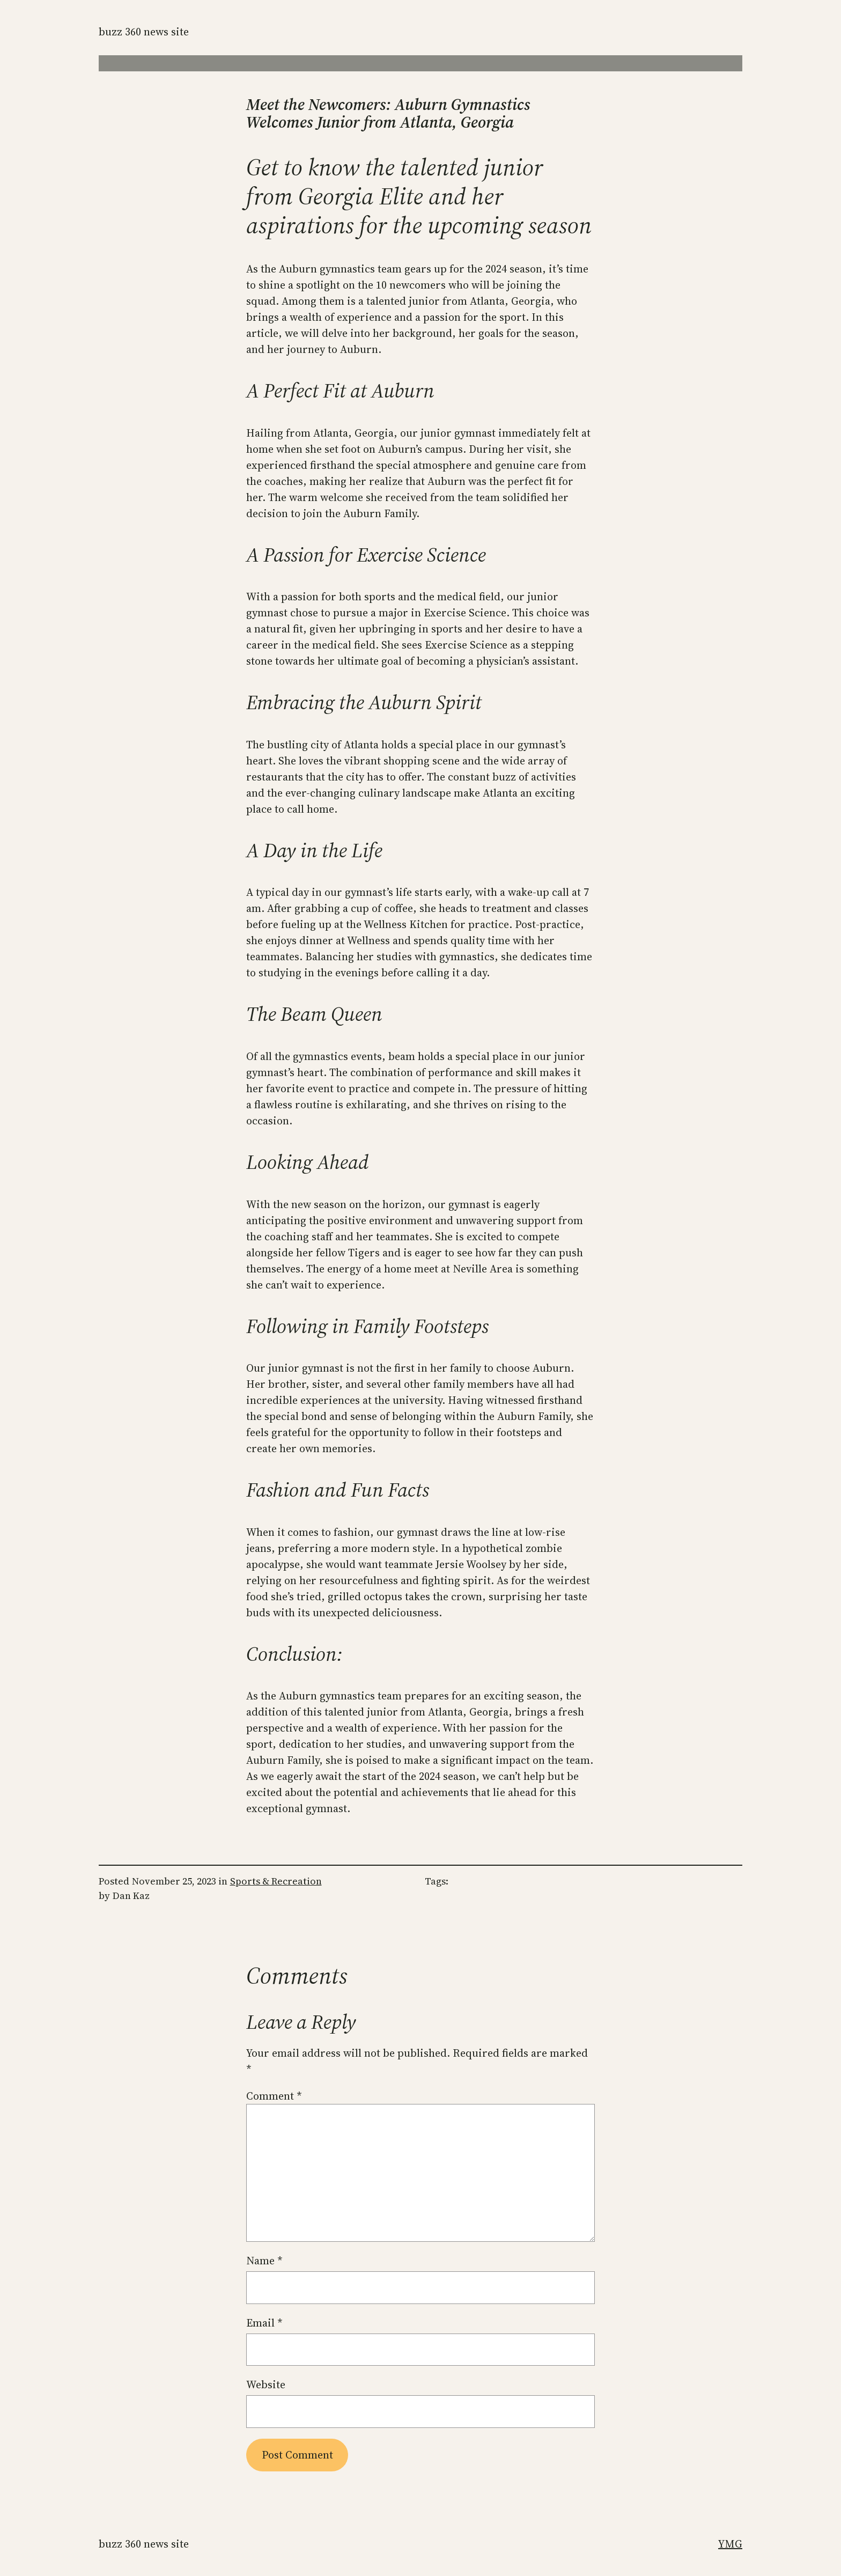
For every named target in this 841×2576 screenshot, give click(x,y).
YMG (730, 2543)
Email (264, 2322)
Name (264, 2260)
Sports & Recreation (276, 1881)
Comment (274, 2095)
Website (265, 2384)
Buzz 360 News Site (144, 31)
